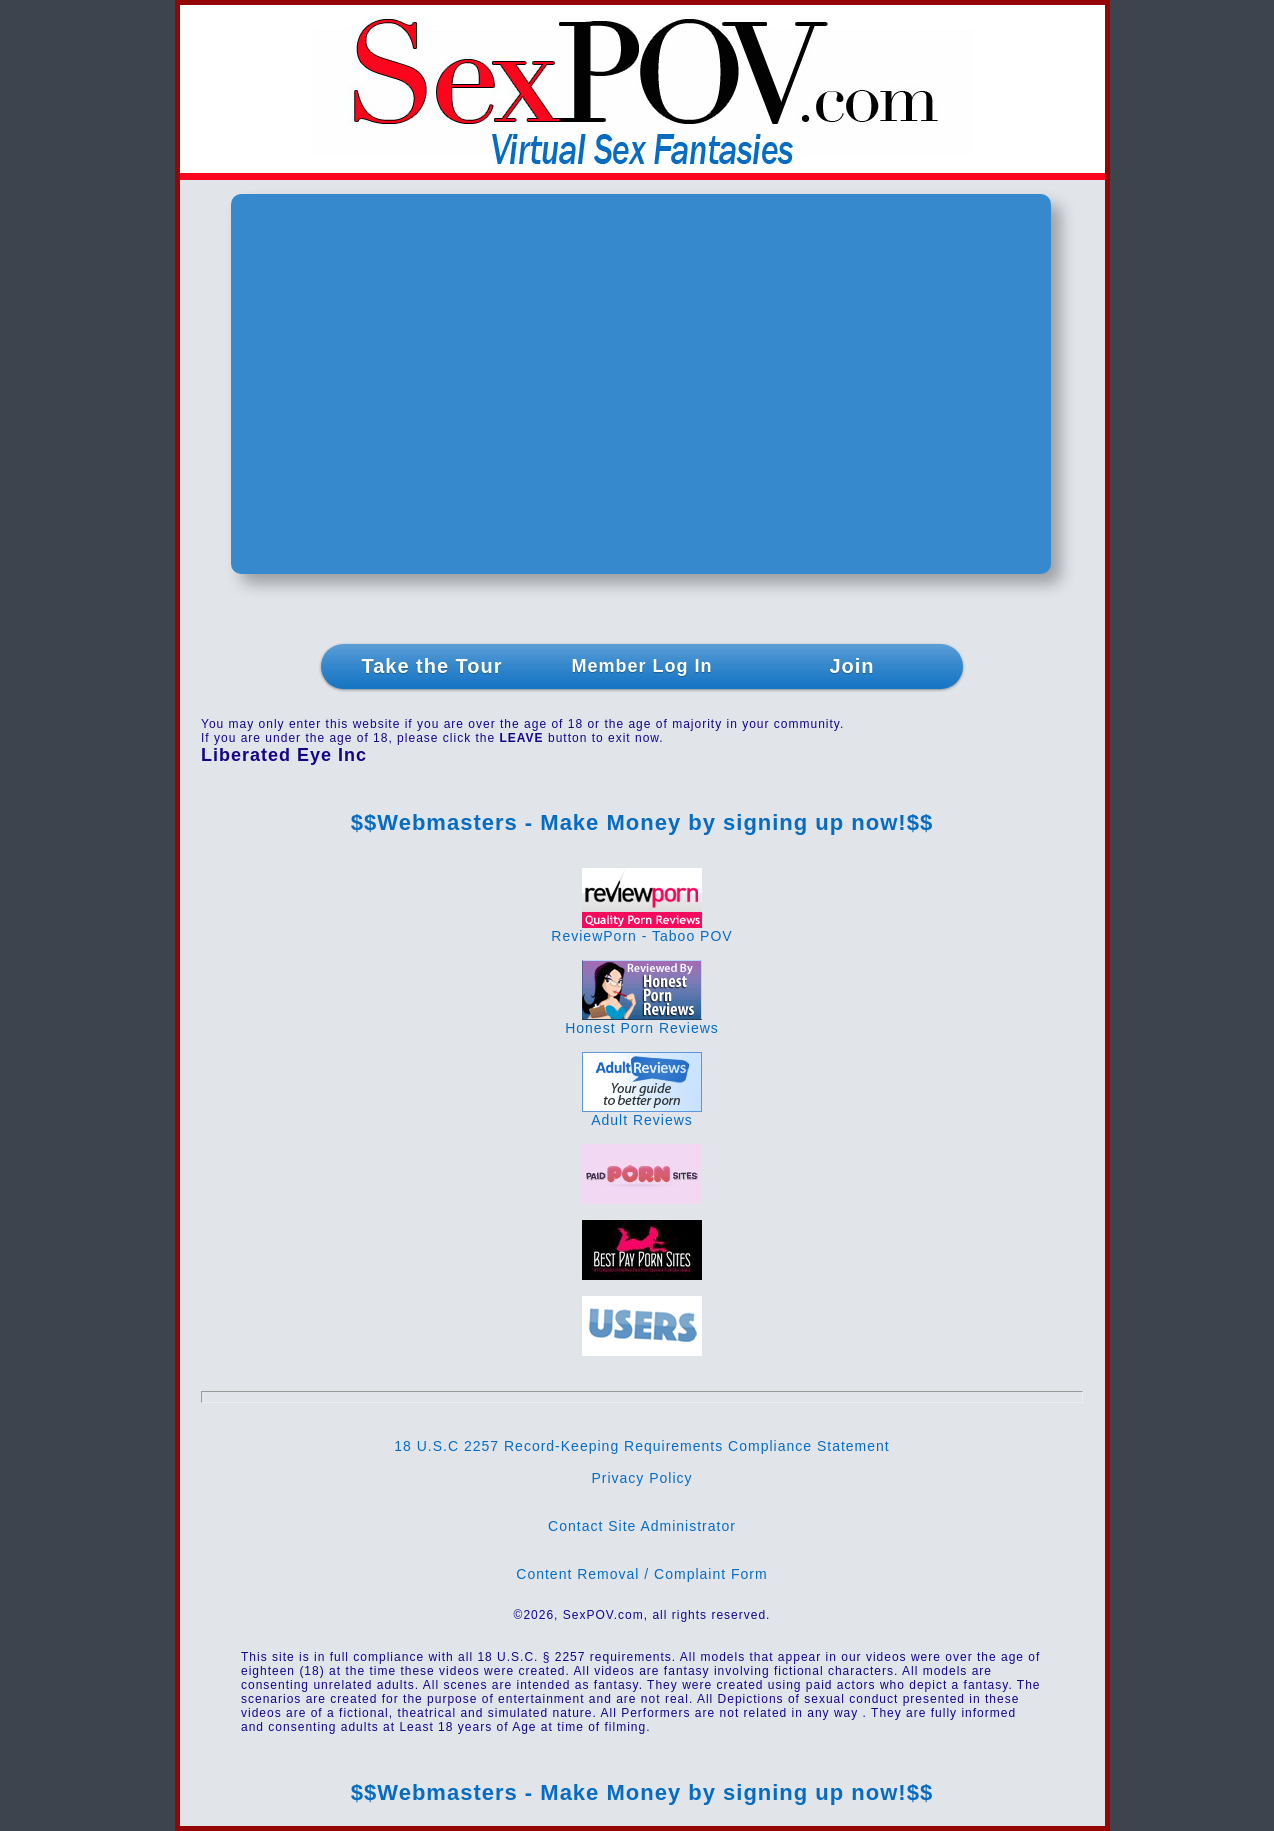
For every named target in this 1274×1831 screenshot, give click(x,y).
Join (851, 666)
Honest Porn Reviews (642, 1021)
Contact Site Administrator (642, 1526)
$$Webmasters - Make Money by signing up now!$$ (642, 822)
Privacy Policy (641, 1478)
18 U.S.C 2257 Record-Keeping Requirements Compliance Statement (641, 1446)
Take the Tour (431, 666)
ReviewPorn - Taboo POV (641, 929)
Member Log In (641, 666)
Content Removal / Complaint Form (641, 1574)
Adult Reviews (642, 1113)
